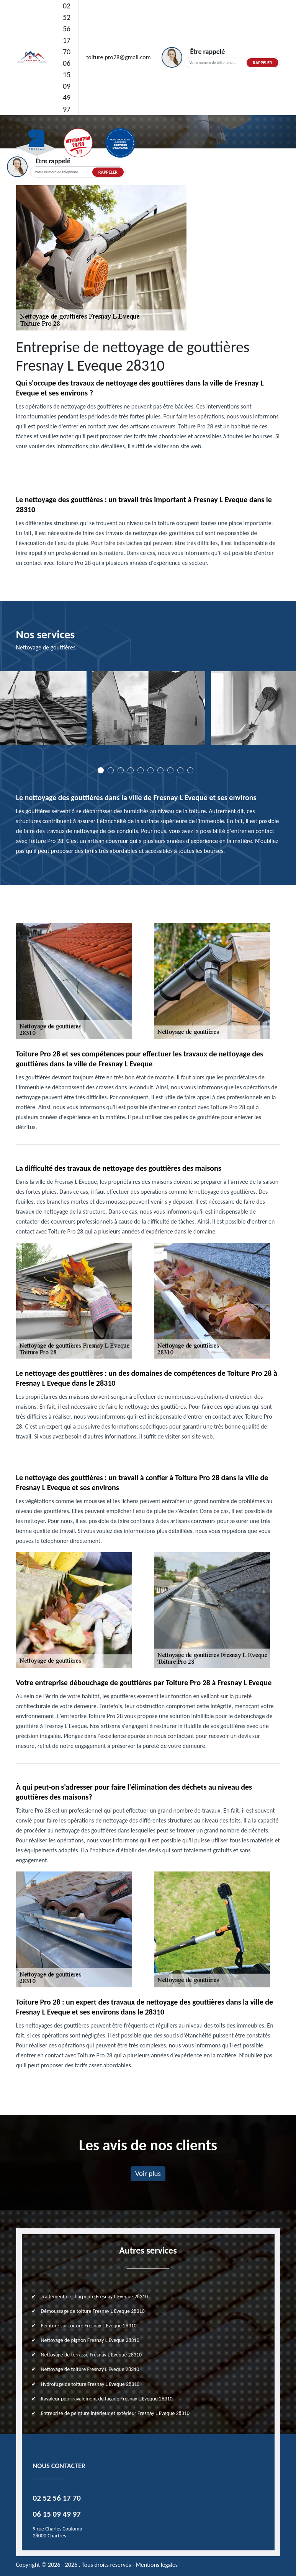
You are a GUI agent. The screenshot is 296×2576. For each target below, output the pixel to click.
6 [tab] (150, 770)
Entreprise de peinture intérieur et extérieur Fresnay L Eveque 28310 (115, 2413)
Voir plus (148, 2173)
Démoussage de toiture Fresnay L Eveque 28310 (93, 2311)
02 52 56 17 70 (66, 28)
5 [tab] (140, 770)
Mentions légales (157, 2564)
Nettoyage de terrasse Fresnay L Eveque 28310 (91, 2354)
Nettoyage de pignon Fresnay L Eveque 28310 (90, 2340)
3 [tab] (121, 770)
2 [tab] (111, 770)
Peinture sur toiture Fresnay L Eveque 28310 (89, 2325)
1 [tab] (101, 770)
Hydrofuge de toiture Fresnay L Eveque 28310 (90, 2384)
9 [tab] (180, 770)
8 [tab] (170, 770)
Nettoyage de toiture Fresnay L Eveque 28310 (90, 2369)
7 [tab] (160, 770)
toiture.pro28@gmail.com (118, 57)
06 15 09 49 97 (66, 86)
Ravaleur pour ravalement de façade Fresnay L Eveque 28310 (107, 2398)
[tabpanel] (148, 710)
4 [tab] (131, 770)
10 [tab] (190, 770)
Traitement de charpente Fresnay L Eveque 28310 (94, 2296)
